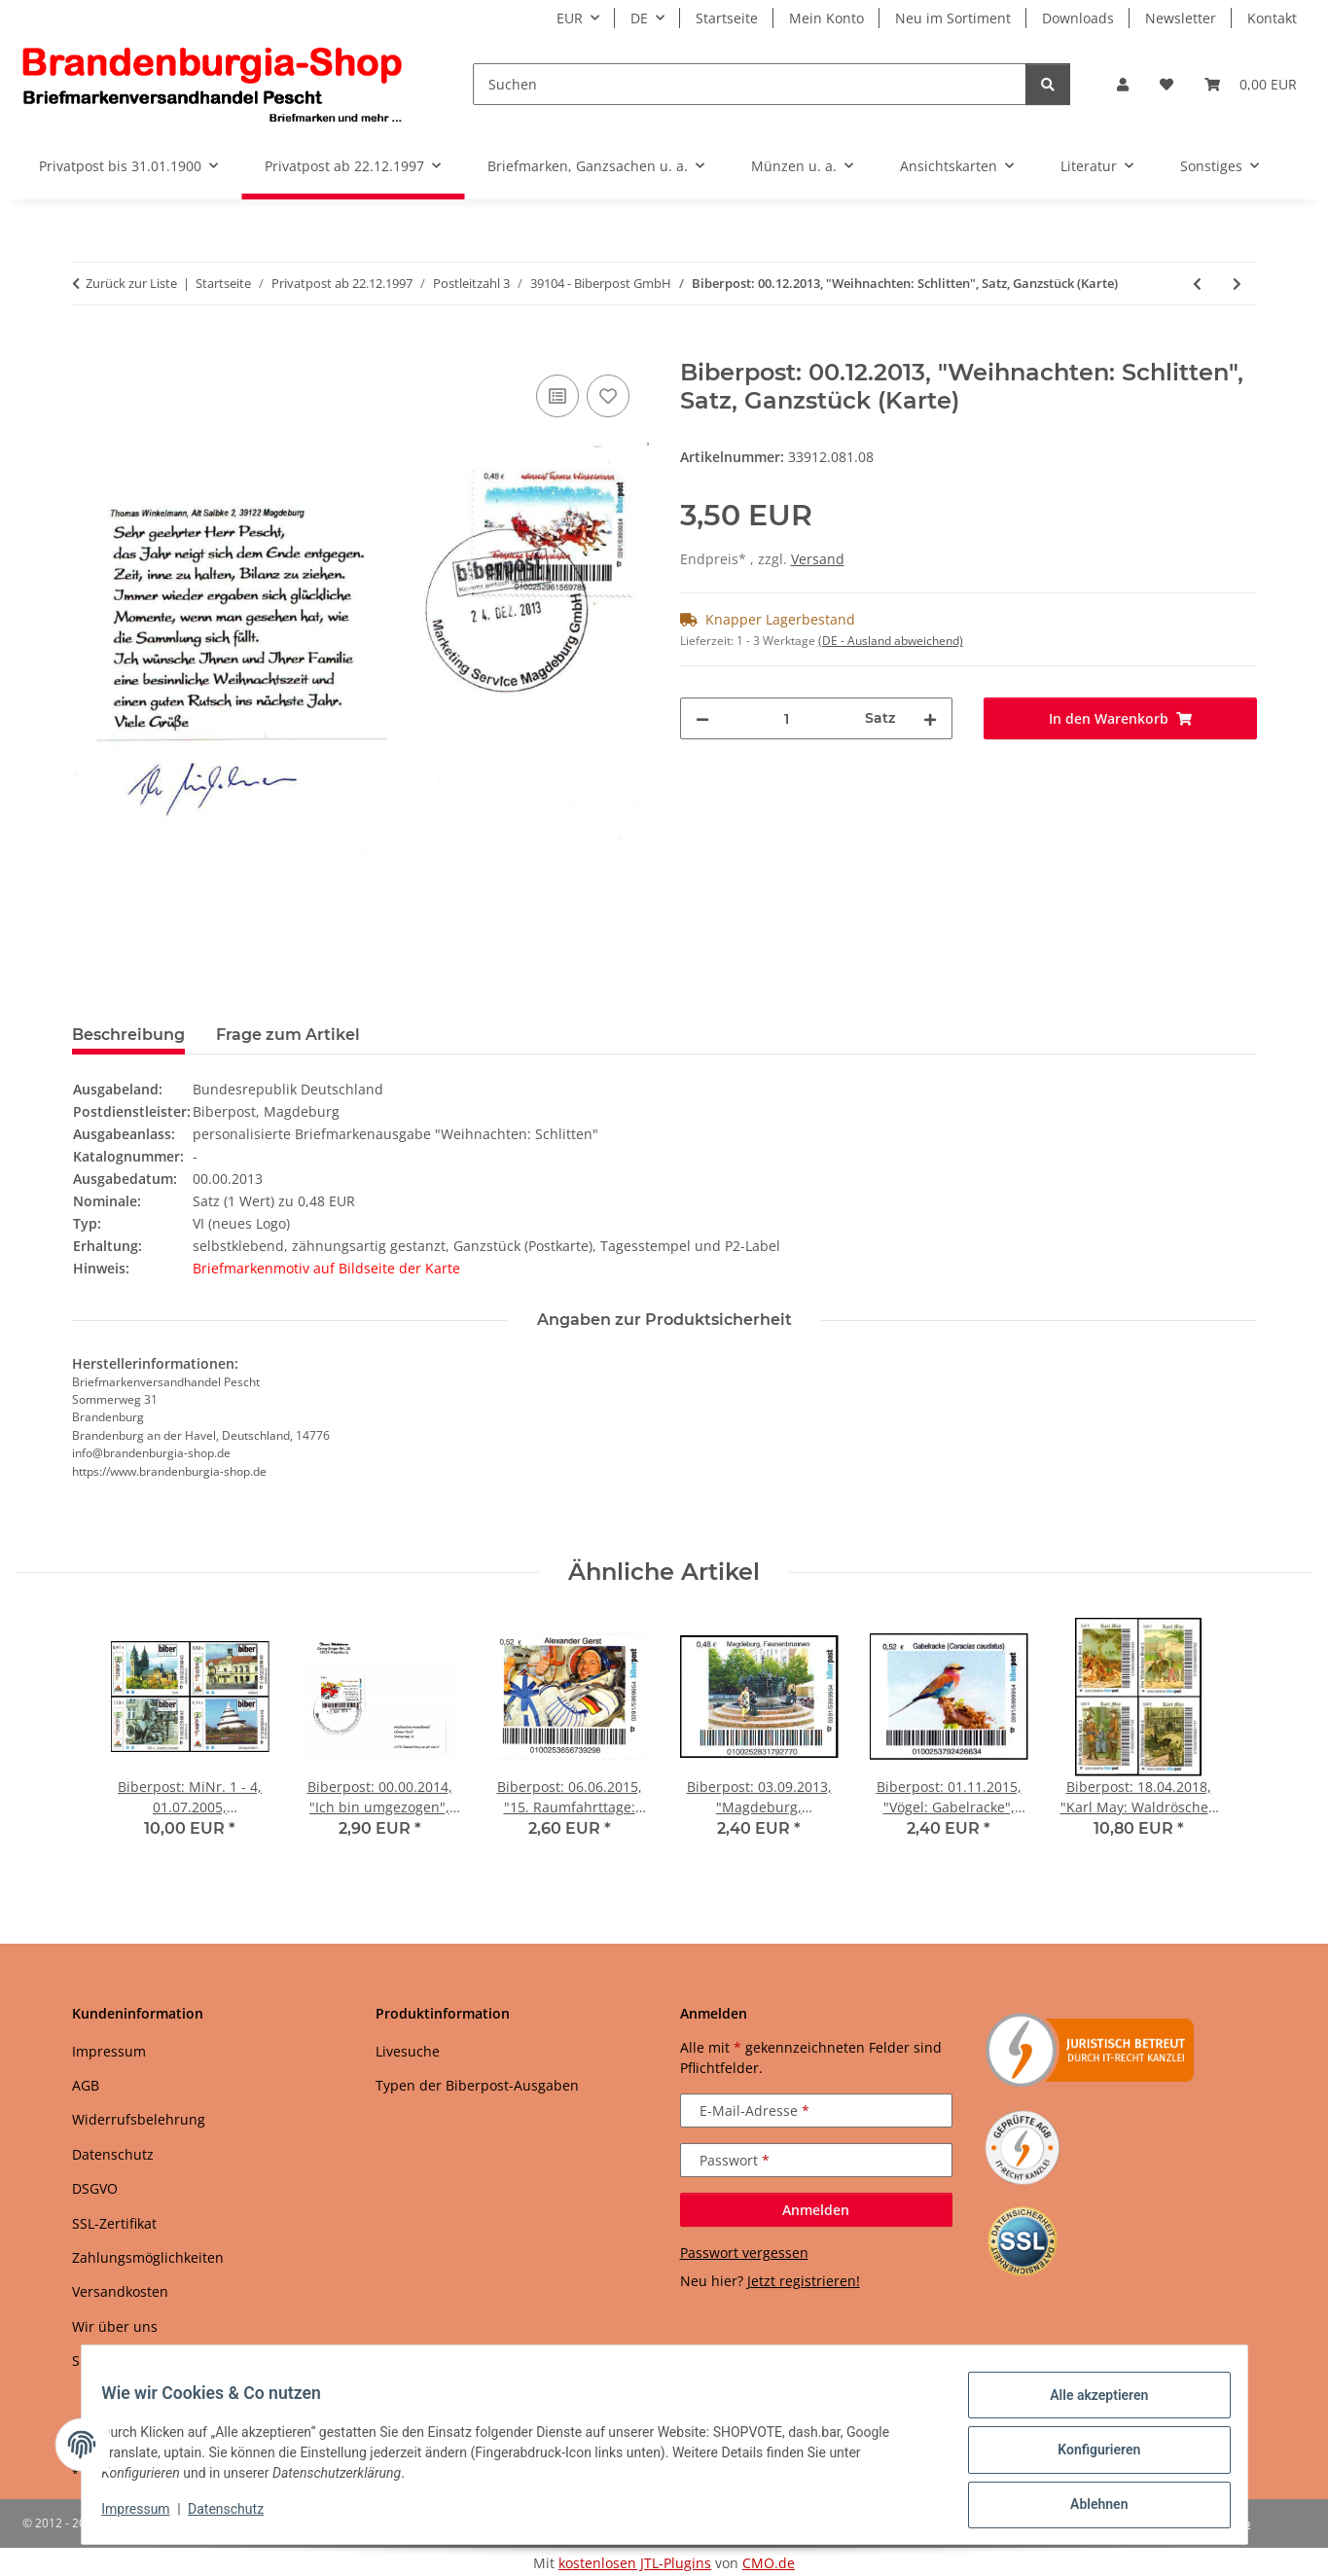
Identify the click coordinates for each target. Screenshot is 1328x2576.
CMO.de (768, 2563)
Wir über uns (115, 2326)
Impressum (147, 2515)
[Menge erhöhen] (930, 718)
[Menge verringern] (702, 718)
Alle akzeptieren (1088, 2406)
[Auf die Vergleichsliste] (557, 396)
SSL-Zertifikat (114, 2223)
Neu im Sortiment (953, 18)
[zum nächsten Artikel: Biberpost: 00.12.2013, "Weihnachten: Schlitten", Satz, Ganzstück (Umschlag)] (1237, 283)
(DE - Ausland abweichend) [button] (890, 640)
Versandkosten (120, 2291)
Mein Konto (826, 18)
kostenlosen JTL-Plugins (634, 2563)
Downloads (1078, 18)
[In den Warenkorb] (87, 348)
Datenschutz (236, 2515)
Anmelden (815, 2209)
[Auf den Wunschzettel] (608, 396)
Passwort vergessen (744, 2252)
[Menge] (787, 718)
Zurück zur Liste (131, 283)
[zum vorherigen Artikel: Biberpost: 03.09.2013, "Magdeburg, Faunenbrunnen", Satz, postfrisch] (1197, 283)
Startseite (727, 18)
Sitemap (99, 2360)
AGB (85, 2085)
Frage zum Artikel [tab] (288, 1034)
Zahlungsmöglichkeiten (148, 2257)
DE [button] (639, 18)
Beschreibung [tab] (128, 1034)
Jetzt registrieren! (803, 2281)
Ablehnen (1088, 2507)
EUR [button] (569, 18)
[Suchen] (749, 84)
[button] (1122, 84)
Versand (817, 559)
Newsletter (1180, 18)
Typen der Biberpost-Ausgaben (477, 2085)
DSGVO (95, 2188)
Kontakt (1272, 18)
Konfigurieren (1088, 2456)
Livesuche (408, 2051)
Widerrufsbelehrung (138, 2119)
